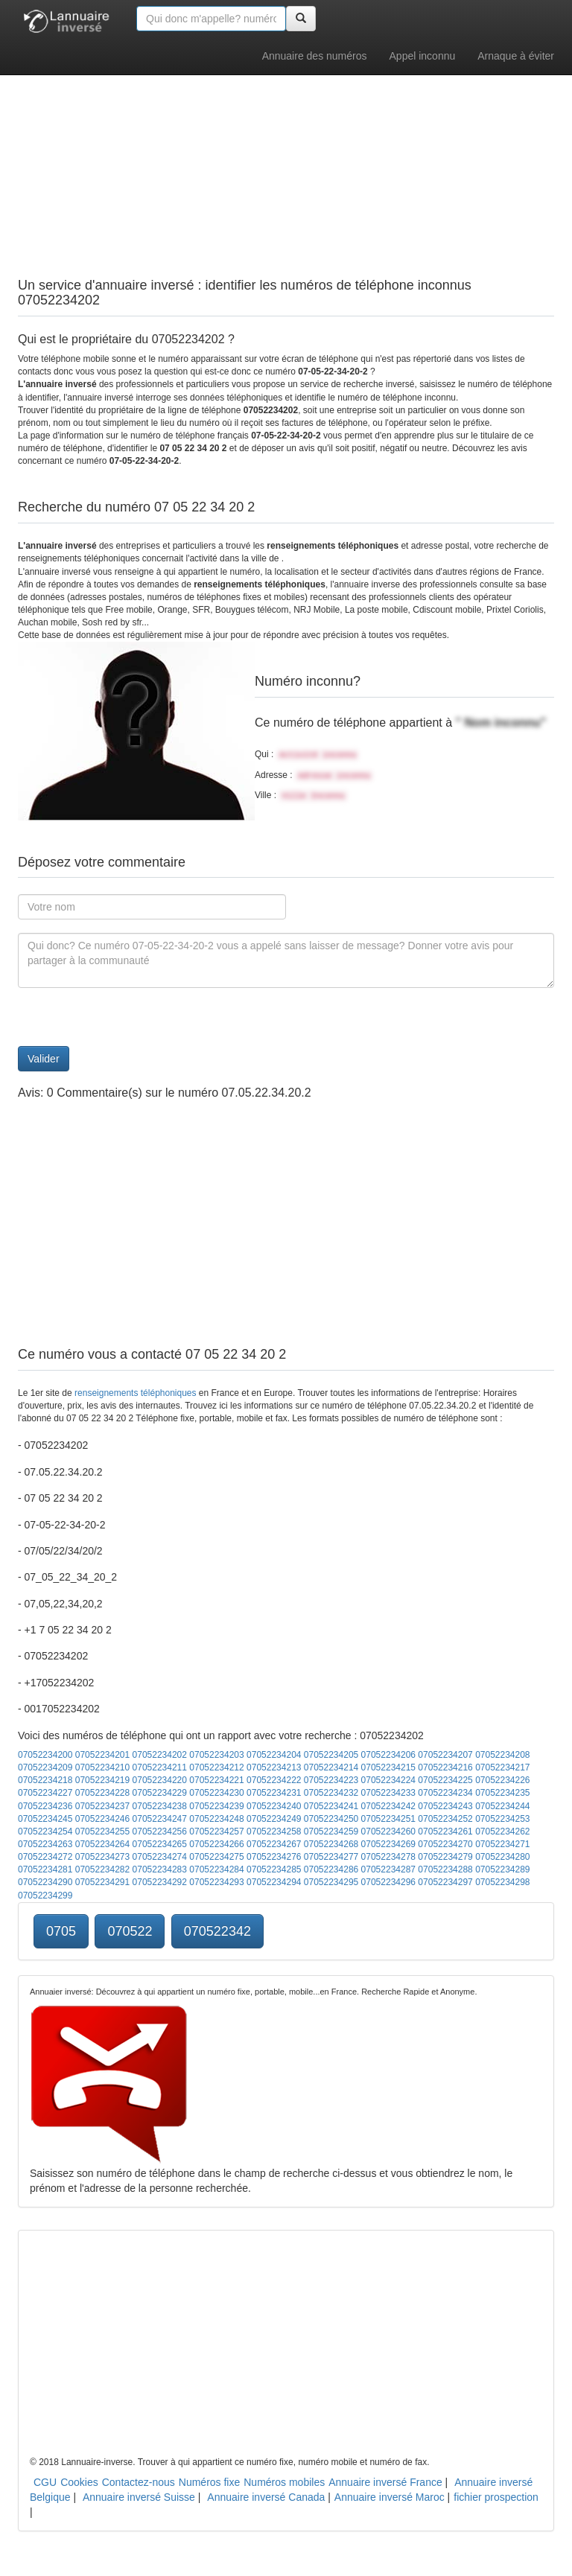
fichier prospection (496, 2497)
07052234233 (388, 1793)
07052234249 (274, 1819)
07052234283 (160, 1869)
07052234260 (388, 1831)
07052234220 (160, 1780)
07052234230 (216, 1793)
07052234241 (331, 1806)
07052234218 (45, 1780)
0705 (61, 1931)
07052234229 (160, 1793)
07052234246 (102, 1819)
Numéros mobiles (284, 2482)
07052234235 (502, 1793)
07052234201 (102, 1755)
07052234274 (160, 1857)
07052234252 (445, 1819)
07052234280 (502, 1857)
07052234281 (45, 1869)
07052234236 (45, 1806)
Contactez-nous (138, 2482)
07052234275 (216, 1857)
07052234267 (274, 1844)
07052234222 (274, 1780)
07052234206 (388, 1755)
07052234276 (274, 1857)
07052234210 (102, 1767)
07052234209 (45, 1767)
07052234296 (388, 1882)
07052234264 (102, 1844)
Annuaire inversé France (385, 2482)
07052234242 (388, 1806)
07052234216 (445, 1767)
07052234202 (160, 1755)
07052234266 (216, 1844)
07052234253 (502, 1819)
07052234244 (502, 1806)
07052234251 (388, 1819)
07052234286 (331, 1869)
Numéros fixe (209, 2482)
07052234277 (331, 1857)
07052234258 (274, 1831)
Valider (44, 1059)
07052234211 (160, 1767)
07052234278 (388, 1857)
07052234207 (445, 1755)
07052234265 (160, 1844)
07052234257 (216, 1831)
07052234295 (331, 1882)
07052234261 (445, 1831)
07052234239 (216, 1806)
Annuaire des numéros (314, 56)
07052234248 (216, 1819)
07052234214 (331, 1767)
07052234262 (502, 1831)
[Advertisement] (286, 141)
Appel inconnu (423, 56)
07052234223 (331, 1780)
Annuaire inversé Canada (266, 2497)
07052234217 (502, 1767)
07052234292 (160, 1882)
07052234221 (216, 1780)
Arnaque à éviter (515, 56)
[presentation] (131, 1017)
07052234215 (388, 1767)
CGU (45, 2482)
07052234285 (274, 1869)
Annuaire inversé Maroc (389, 2497)
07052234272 (45, 1857)
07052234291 (102, 1882)
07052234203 (216, 1755)
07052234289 (502, 1869)
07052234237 (102, 1806)
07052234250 (331, 1819)
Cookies (79, 2482)
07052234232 (331, 1793)
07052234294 (274, 1882)
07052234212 (216, 1767)
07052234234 (445, 1793)
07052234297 (445, 1882)
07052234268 (331, 1844)
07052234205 (331, 1755)
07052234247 (160, 1819)
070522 (129, 1931)
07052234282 (102, 1869)
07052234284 (216, 1869)
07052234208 (502, 1755)
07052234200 (45, 1755)
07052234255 (102, 1831)
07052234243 (445, 1806)
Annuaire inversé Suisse (139, 2497)
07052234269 (388, 1844)
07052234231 (274, 1793)
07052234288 (445, 1869)
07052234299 (45, 1895)
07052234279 (445, 1857)
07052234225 (445, 1780)
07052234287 (388, 1869)
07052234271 (502, 1844)
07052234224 (388, 1780)
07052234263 (45, 1844)
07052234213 (274, 1767)
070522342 (217, 1931)
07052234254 (45, 1831)
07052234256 (160, 1831)
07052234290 (45, 1882)
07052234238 (160, 1806)
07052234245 (45, 1819)
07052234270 (445, 1844)
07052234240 (274, 1806)
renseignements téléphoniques (135, 1393)
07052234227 (45, 1793)
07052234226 (502, 1780)
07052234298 (502, 1882)
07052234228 (102, 1793)
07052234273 (102, 1857)
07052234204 (274, 1755)
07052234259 (331, 1831)
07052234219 (102, 1780)
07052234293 (216, 1882)
